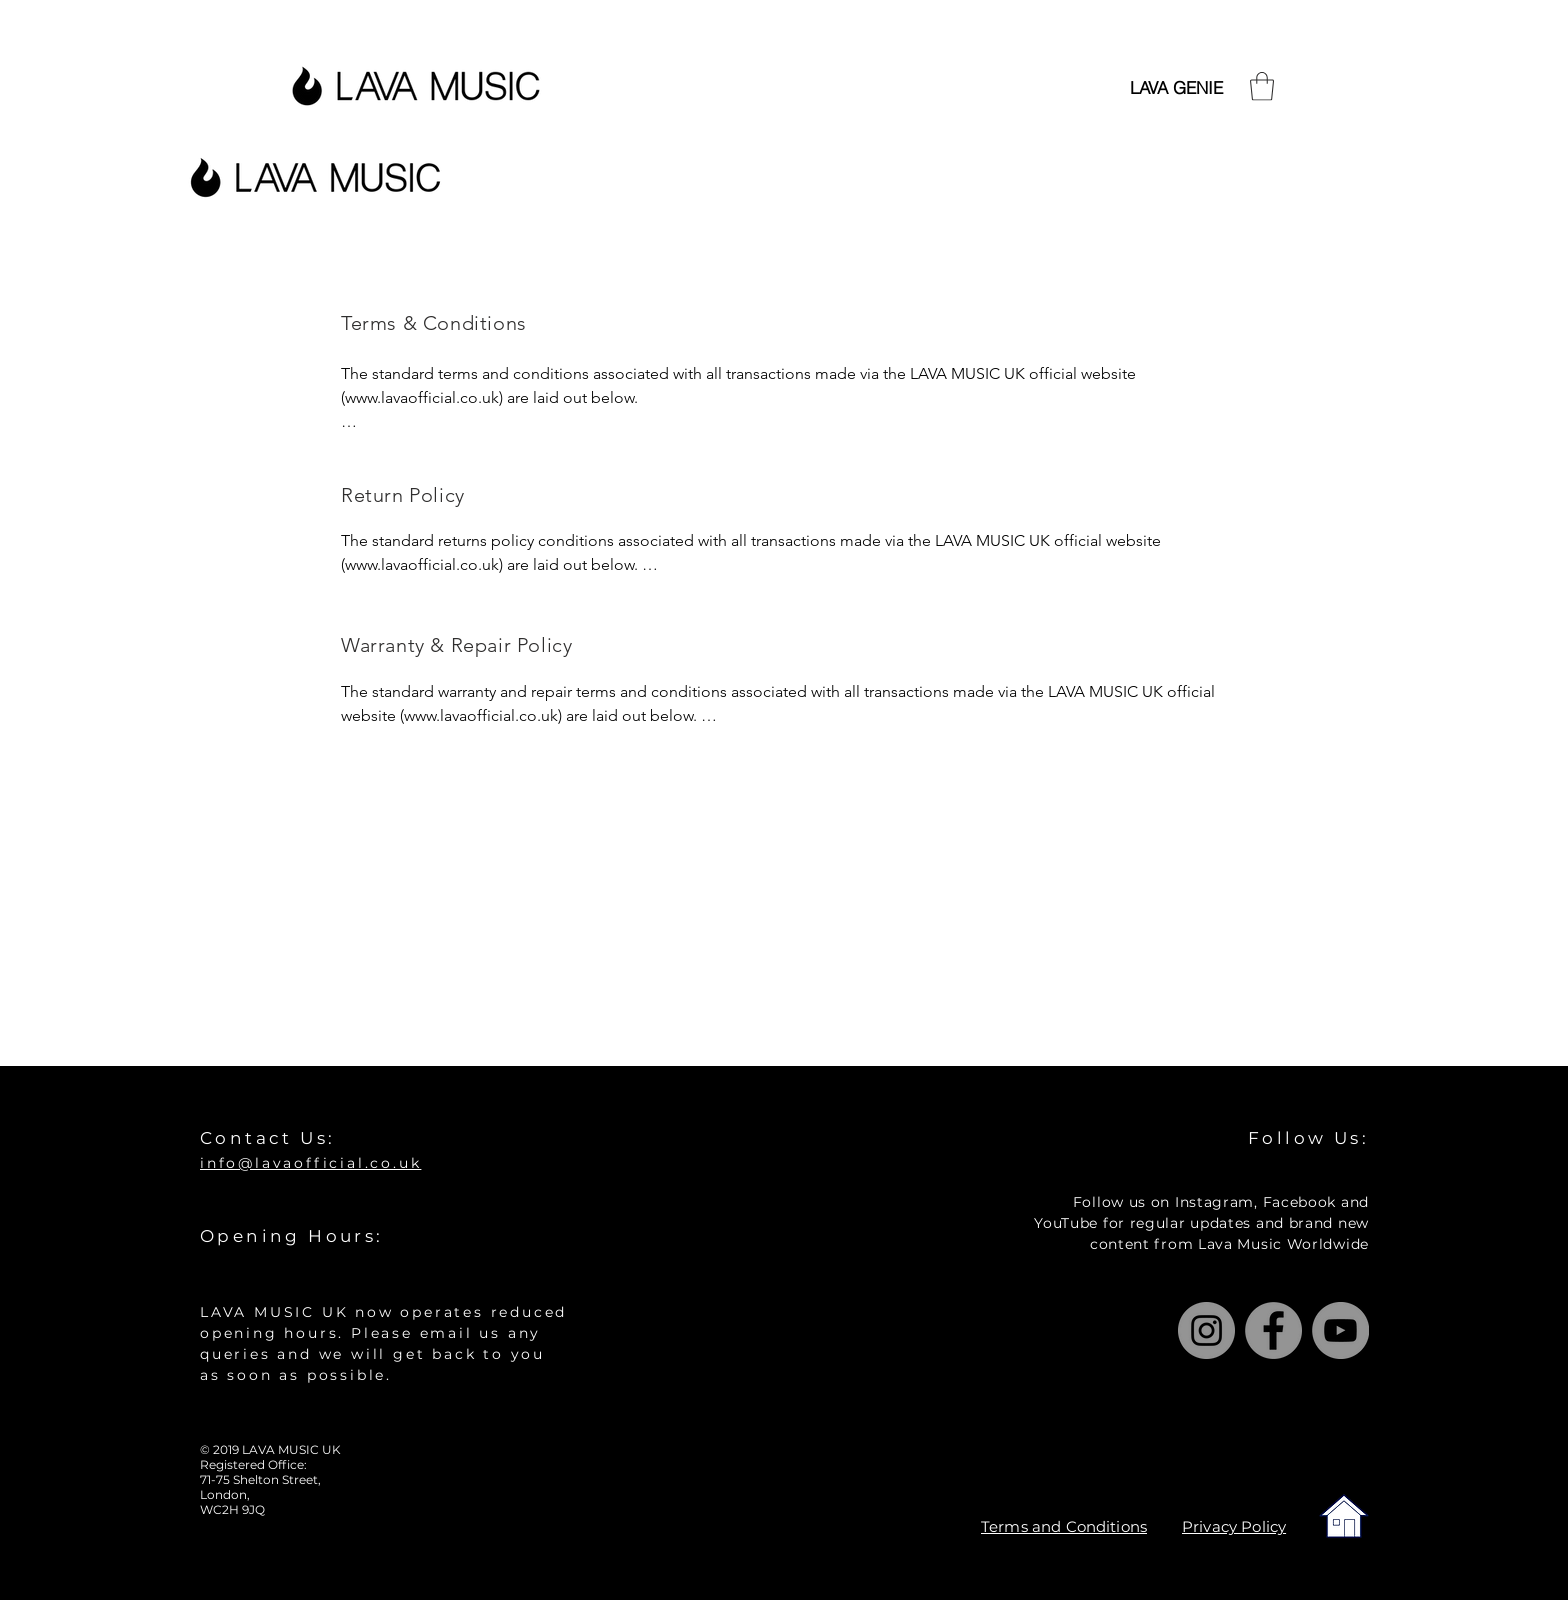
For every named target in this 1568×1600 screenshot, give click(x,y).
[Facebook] (1273, 1330)
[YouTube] (1340, 1330)
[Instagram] (1206, 1330)
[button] (1262, 86)
